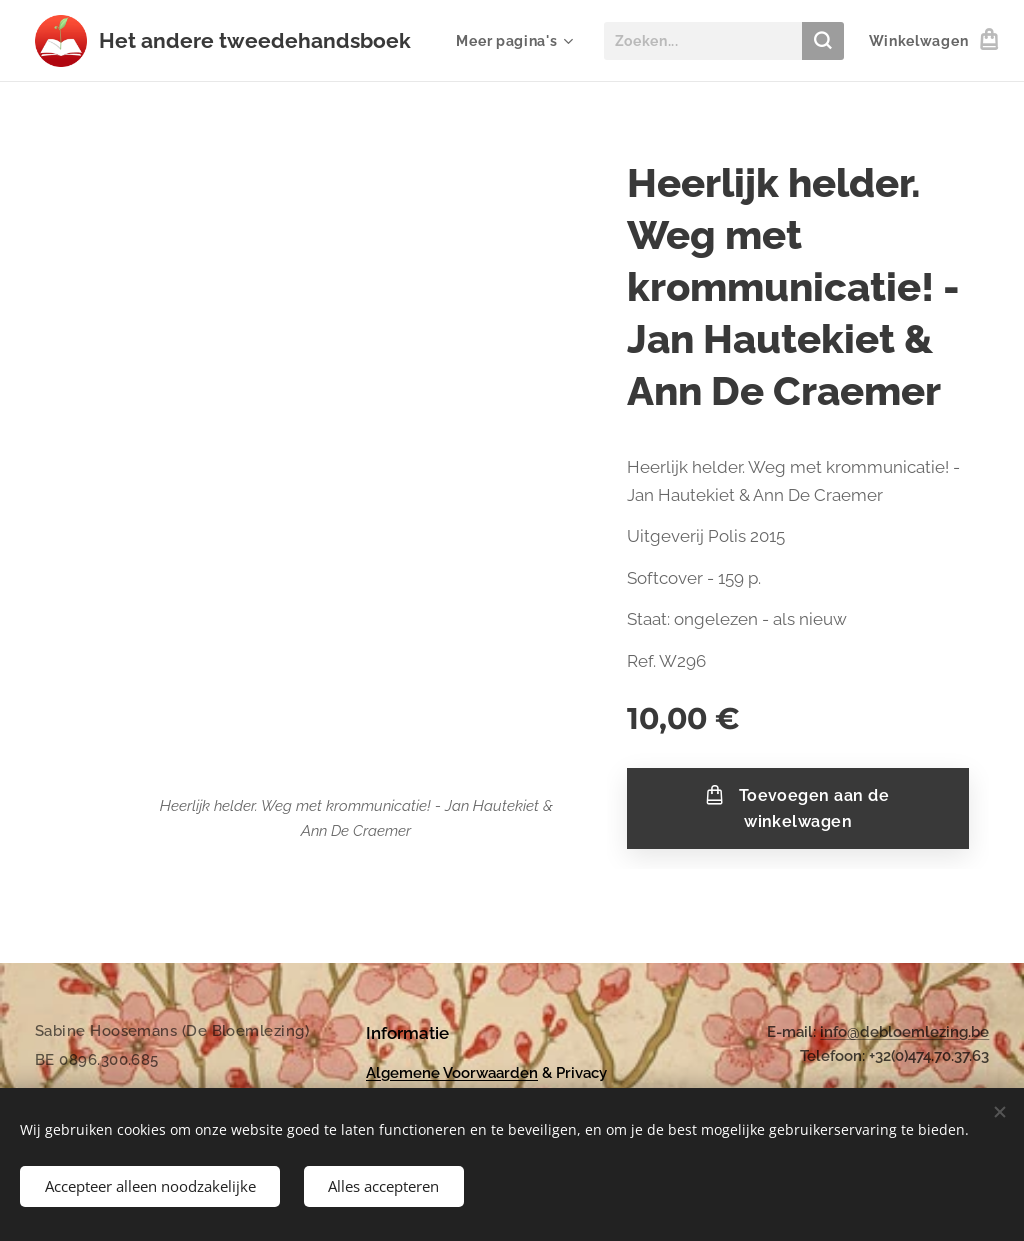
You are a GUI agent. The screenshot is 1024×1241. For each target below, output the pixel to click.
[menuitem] (511, 41)
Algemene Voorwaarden (452, 1073)
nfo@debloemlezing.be (906, 1032)
